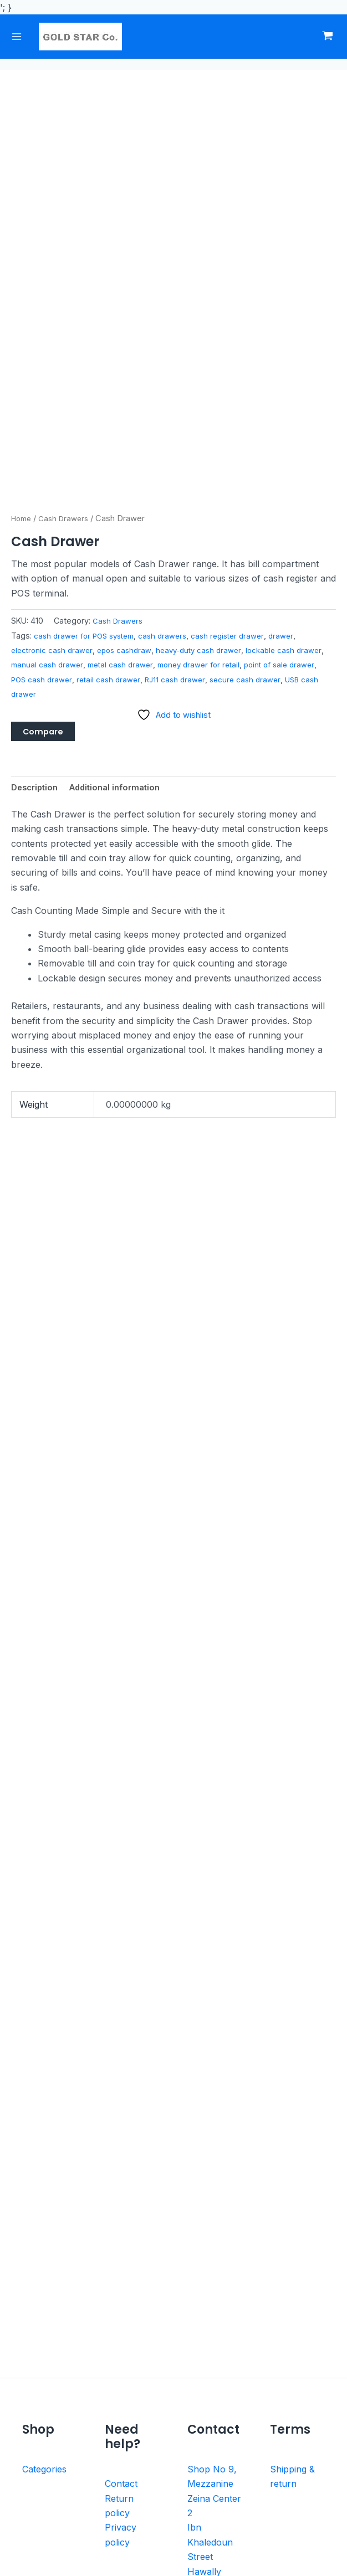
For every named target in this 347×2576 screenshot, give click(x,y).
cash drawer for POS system (88, 442)
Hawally (204, 2396)
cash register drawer (241, 442)
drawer (297, 442)
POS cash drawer (92, 486)
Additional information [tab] (122, 598)
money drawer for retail (240, 471)
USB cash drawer (74, 501)
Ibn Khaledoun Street (210, 2367)
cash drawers (171, 442)
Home (22, 325)
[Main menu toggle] (20, 37)
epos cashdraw (130, 456)
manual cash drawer (80, 471)
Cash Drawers (68, 325)
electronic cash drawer (54, 456)
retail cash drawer (162, 486)
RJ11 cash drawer (232, 486)
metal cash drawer (157, 471)
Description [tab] (36, 598)
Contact (121, 2309)
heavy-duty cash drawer (210, 456)
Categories (44, 2294)
